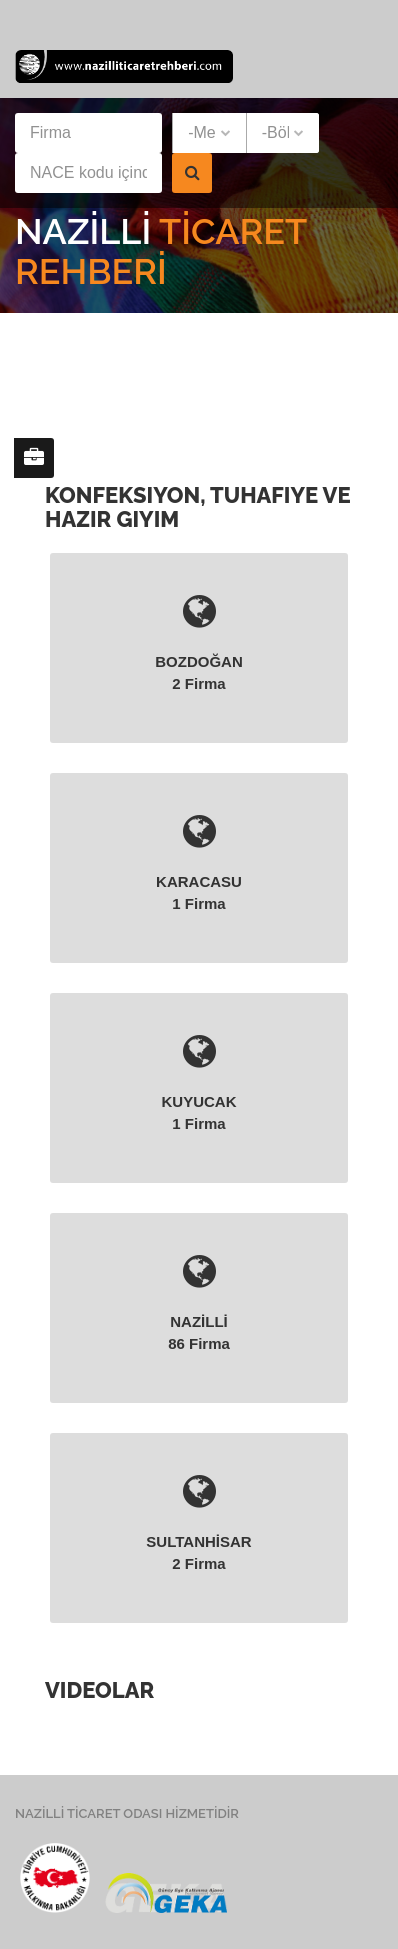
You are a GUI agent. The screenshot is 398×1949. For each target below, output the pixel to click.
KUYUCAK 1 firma (199, 1082)
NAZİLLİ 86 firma (199, 1302)
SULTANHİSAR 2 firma (199, 1522)
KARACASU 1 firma (199, 862)
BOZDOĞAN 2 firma (199, 642)
